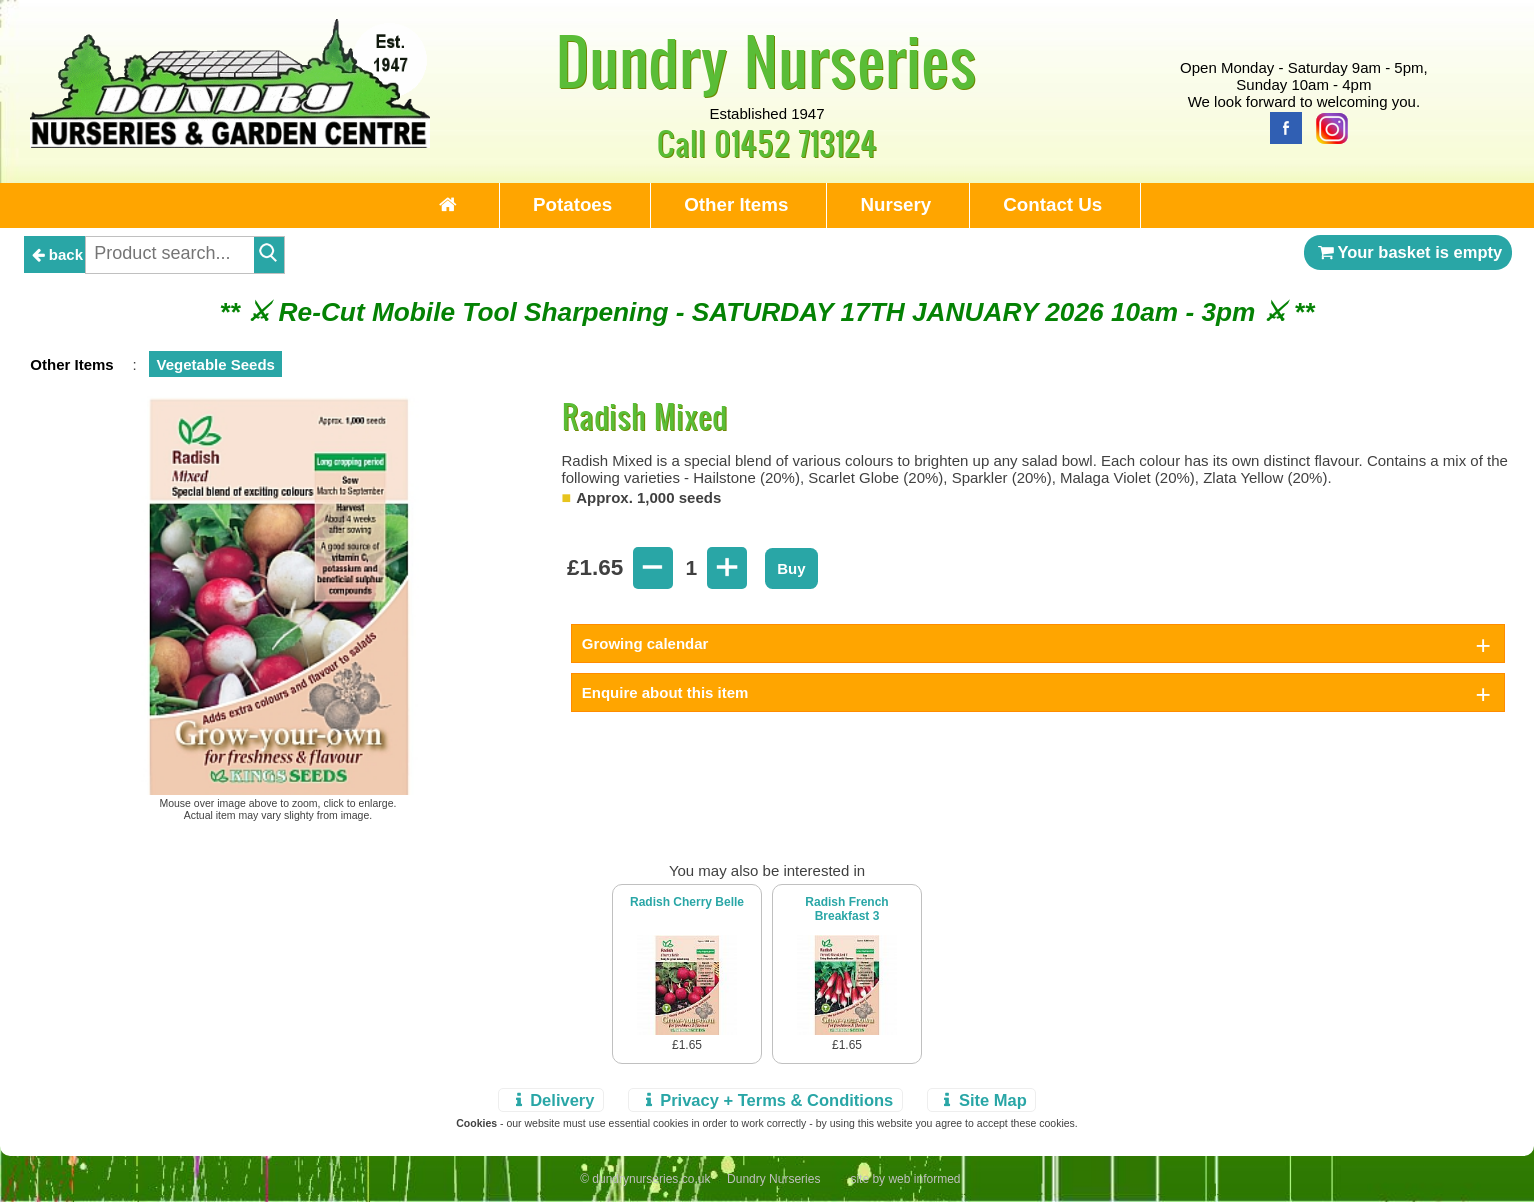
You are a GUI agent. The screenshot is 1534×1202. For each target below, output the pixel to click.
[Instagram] (1327, 126)
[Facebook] (1281, 126)
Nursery (895, 204)
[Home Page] (230, 142)
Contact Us (1052, 204)
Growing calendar (645, 643)
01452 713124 (795, 142)
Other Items (736, 204)
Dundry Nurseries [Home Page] (766, 60)
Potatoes (572, 204)
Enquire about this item (665, 692)
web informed (924, 1179)
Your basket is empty (1408, 252)
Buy (791, 568)
